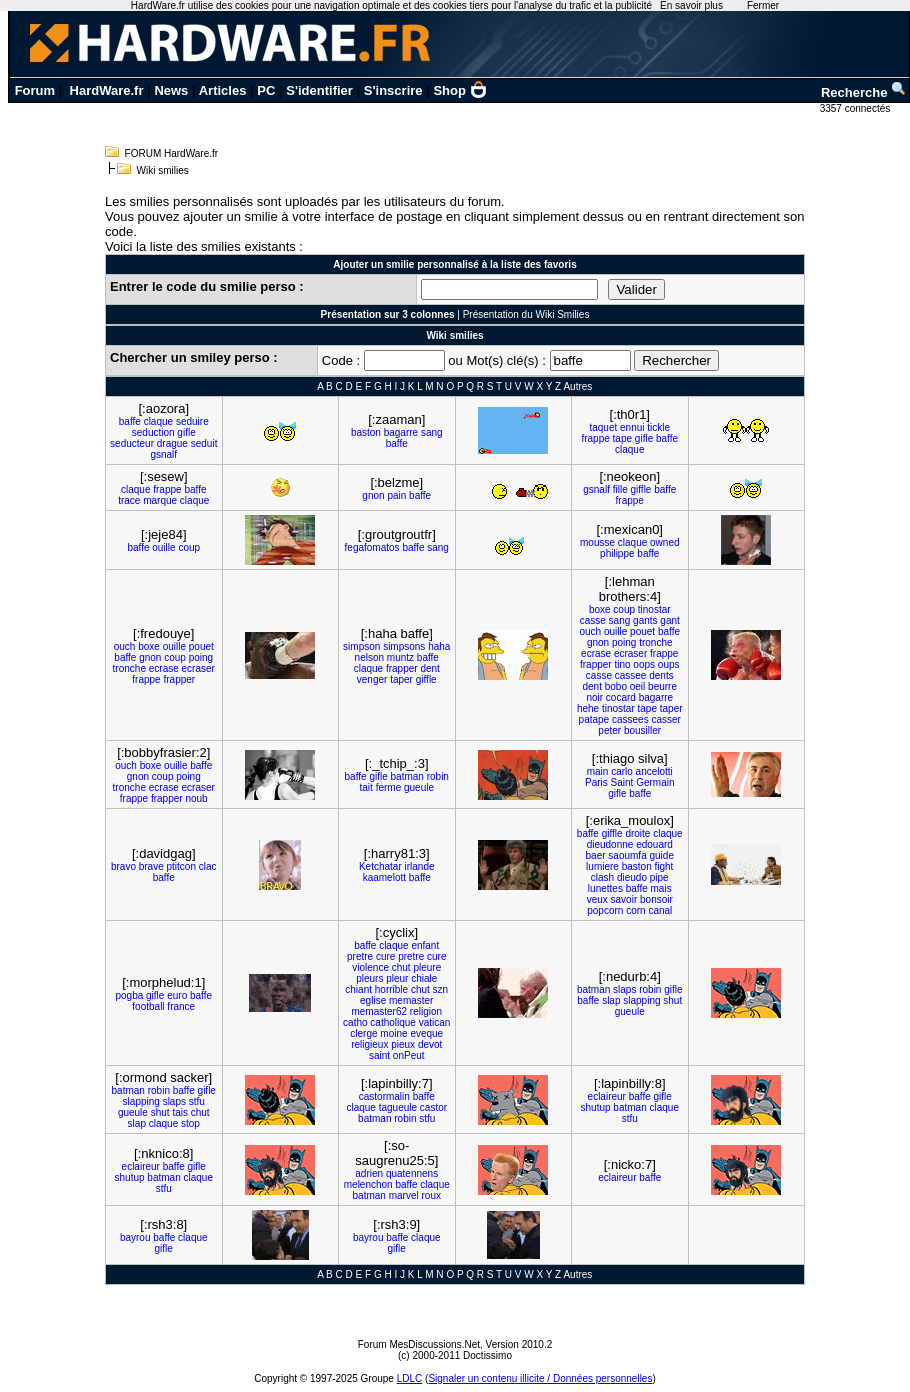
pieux (403, 1044)
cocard (621, 697)
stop (190, 1123)
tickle (658, 427)
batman (407, 776)
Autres (577, 386)
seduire (192, 421)
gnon (373, 495)
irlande (420, 866)
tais (180, 1112)
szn (441, 989)
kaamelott (384, 877)
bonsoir (656, 899)
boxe (149, 646)
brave (151, 866)
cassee (631, 675)
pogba (129, 995)
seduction (153, 432)
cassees (630, 719)
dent (429, 668)
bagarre (401, 432)
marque (160, 500)
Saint (622, 782)
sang (432, 432)
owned (664, 542)
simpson (361, 646)
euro (177, 995)
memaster (411, 1000)
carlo (622, 771)
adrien (369, 1173)
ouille (163, 547)
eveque (426, 1033)
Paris (596, 782)
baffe (130, 421)
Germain (655, 782)
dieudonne (610, 844)
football (148, 1006)
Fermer (763, 5)
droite (637, 833)
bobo (616, 686)
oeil (638, 686)
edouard (654, 844)
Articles (223, 90)
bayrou (135, 1237)
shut (672, 1000)
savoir (624, 899)
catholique (393, 1022)
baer (596, 855)
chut (401, 967)
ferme (389, 787)
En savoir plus (691, 5)
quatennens (412, 1173)
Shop (460, 90)
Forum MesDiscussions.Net (419, 1344)
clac (208, 866)
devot (430, 1044)
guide (661, 855)
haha (439, 646)
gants (645, 620)
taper (401, 679)
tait (366, 787)
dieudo (632, 877)
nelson (369, 657)
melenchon (368, 1184)
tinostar (654, 609)
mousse (597, 542)
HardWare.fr (107, 90)
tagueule (398, 1107)
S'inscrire (393, 90)
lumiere (602, 866)
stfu (197, 1101)
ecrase (164, 668)
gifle (186, 432)
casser (665, 719)
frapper (179, 679)
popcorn (605, 910)
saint (379, 1055)
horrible (391, 989)
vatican (435, 1022)
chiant (358, 989)
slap (611, 1000)
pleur (397, 978)
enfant (425, 945)
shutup (596, 1107)
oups (669, 664)
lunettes (605, 888)
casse (593, 620)
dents (661, 675)
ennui (632, 427)
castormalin (384, 1096)
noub (196, 798)
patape (594, 719)
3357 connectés (856, 108)
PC (266, 90)
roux (430, 1195)
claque (158, 421)
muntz (400, 657)
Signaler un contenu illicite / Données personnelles (540, 1378)
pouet (201, 646)
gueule (419, 787)
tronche (129, 668)
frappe (595, 438)
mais (661, 888)
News (171, 90)
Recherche (864, 92)
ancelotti (654, 771)
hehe (588, 708)
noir (594, 697)
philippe (617, 553)
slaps (624, 989)
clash (602, 877)
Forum (35, 90)
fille (620, 489)
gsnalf (163, 454)
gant (669, 620)
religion (426, 1011)
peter (609, 730)
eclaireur (607, 1096)
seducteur (132, 443)
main (598, 771)
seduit (204, 443)
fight (663, 866)
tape (622, 438)
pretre (360, 956)
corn (635, 910)
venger (372, 679)
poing (201, 657)
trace (129, 500)
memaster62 (379, 1011)
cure (385, 956)
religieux (369, 1044)
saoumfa (627, 855)
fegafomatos (372, 547)
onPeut (409, 1055)
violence (370, 967)
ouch (125, 646)
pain (396, 495)
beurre (662, 686)
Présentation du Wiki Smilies (526, 314)
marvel (404, 1195)
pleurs (369, 978)
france (181, 1006)
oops (644, 664)
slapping (641, 1000)
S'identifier (319, 90)
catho (355, 1022)
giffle (640, 489)
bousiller (642, 730)
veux (597, 899)
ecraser (198, 668)
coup (189, 547)
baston (366, 432)
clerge (363, 1033)
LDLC (410, 1378)
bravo (123, 866)
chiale (424, 978)
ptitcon (181, 866)
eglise (373, 1000)
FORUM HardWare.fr (172, 153)
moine (393, 1033)
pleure (427, 967)
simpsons (404, 646)
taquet (603, 427)
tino (622, 664)
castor (433, 1107)
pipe (659, 877)
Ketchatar (380, 866)
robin (438, 776)
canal (660, 910)
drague (172, 443)
